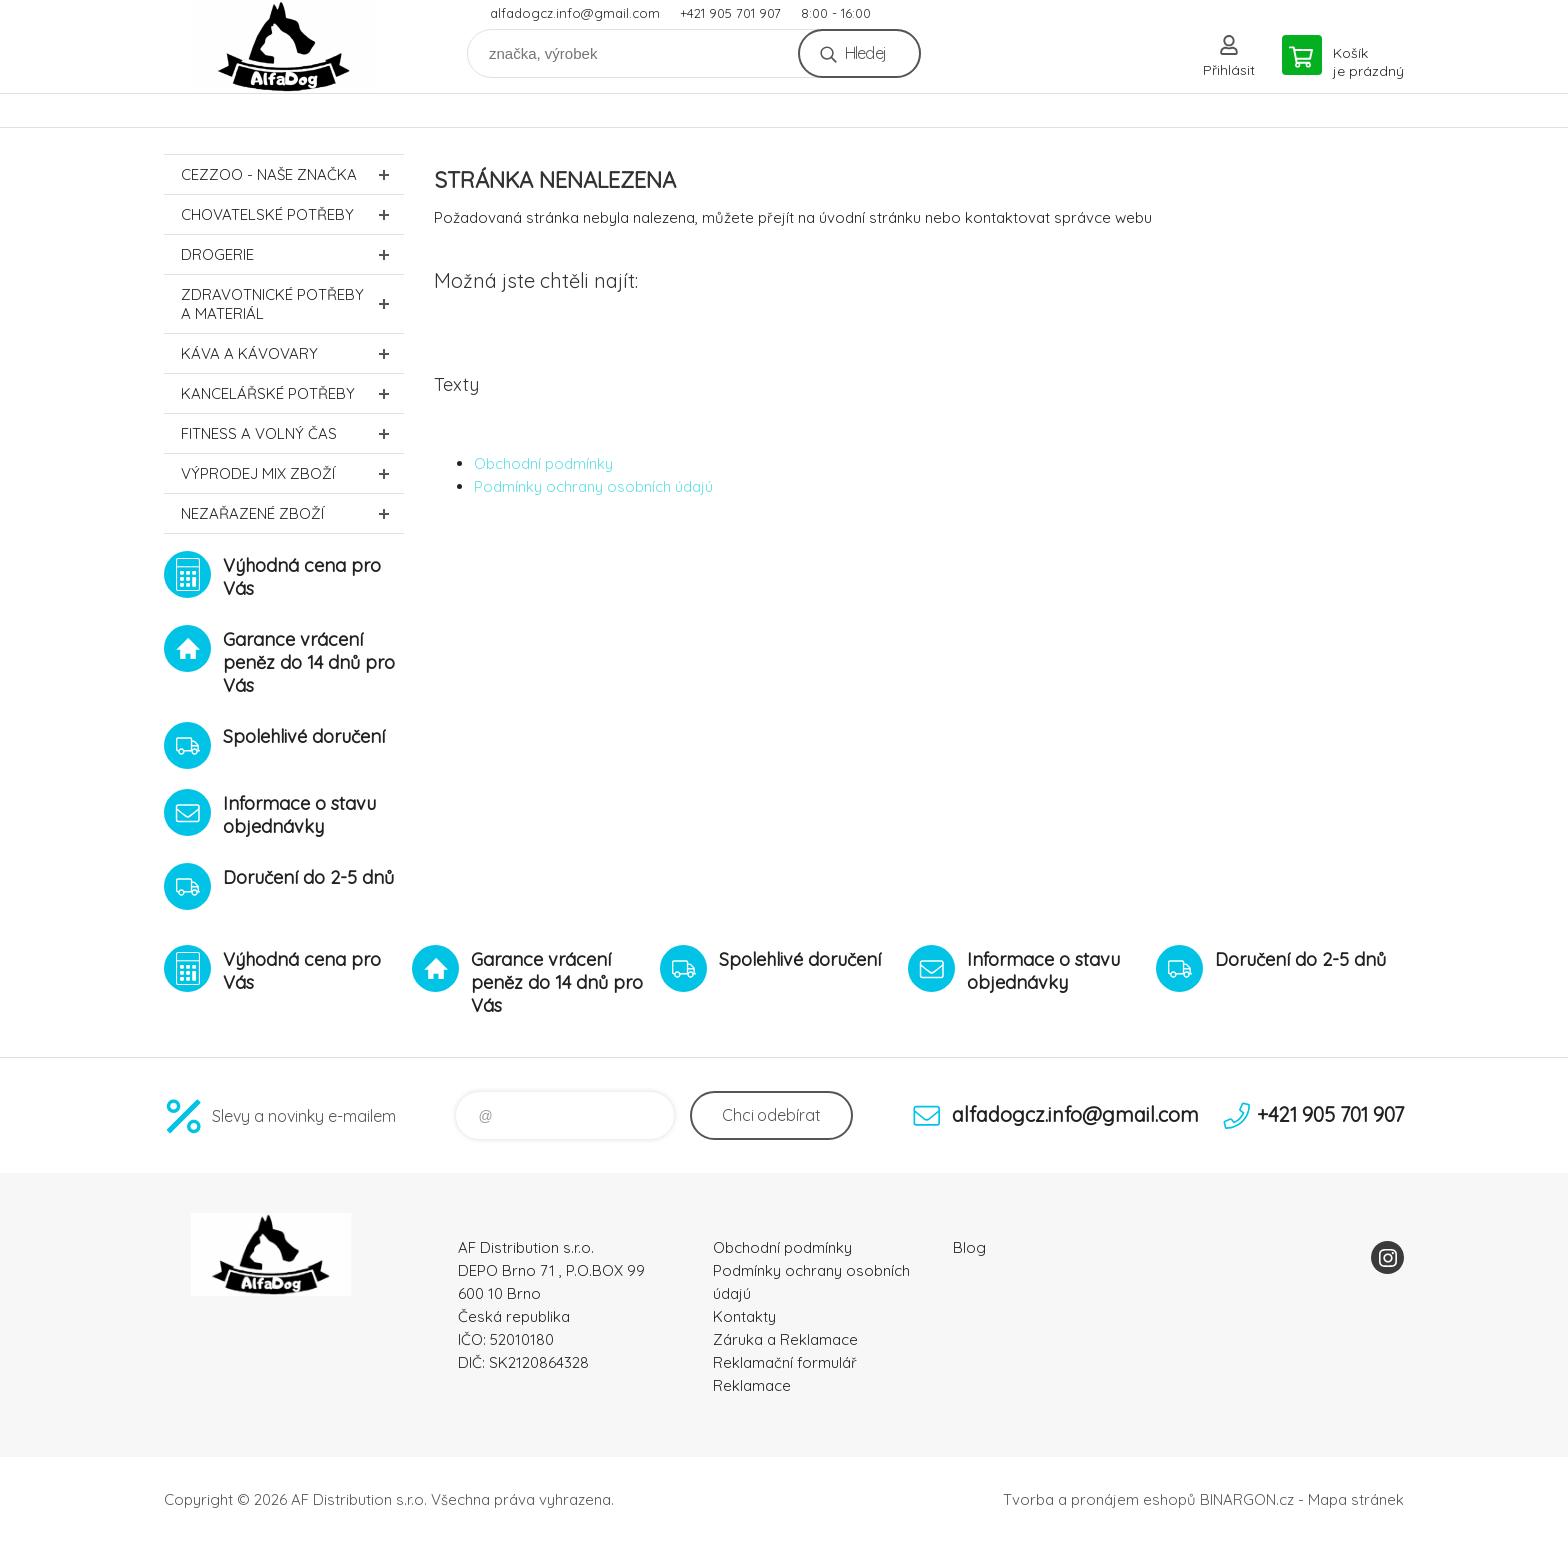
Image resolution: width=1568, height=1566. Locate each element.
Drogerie (292, 254)
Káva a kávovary (292, 353)
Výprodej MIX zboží (292, 473)
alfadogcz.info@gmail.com (575, 13)
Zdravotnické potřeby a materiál (292, 304)
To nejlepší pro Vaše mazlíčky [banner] (284, 46)
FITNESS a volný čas (292, 433)
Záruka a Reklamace (785, 1339)
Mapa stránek (1356, 1499)
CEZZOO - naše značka (292, 174)
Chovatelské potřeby (292, 214)
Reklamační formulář (785, 1362)
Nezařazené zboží (292, 513)
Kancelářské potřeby (292, 393)
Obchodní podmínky (543, 463)
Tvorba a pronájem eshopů (1099, 1499)
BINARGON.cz (1247, 1499)
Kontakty (744, 1316)
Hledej (865, 53)
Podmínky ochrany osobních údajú (593, 486)
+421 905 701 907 (730, 13)
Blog (969, 1247)
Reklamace (752, 1385)
